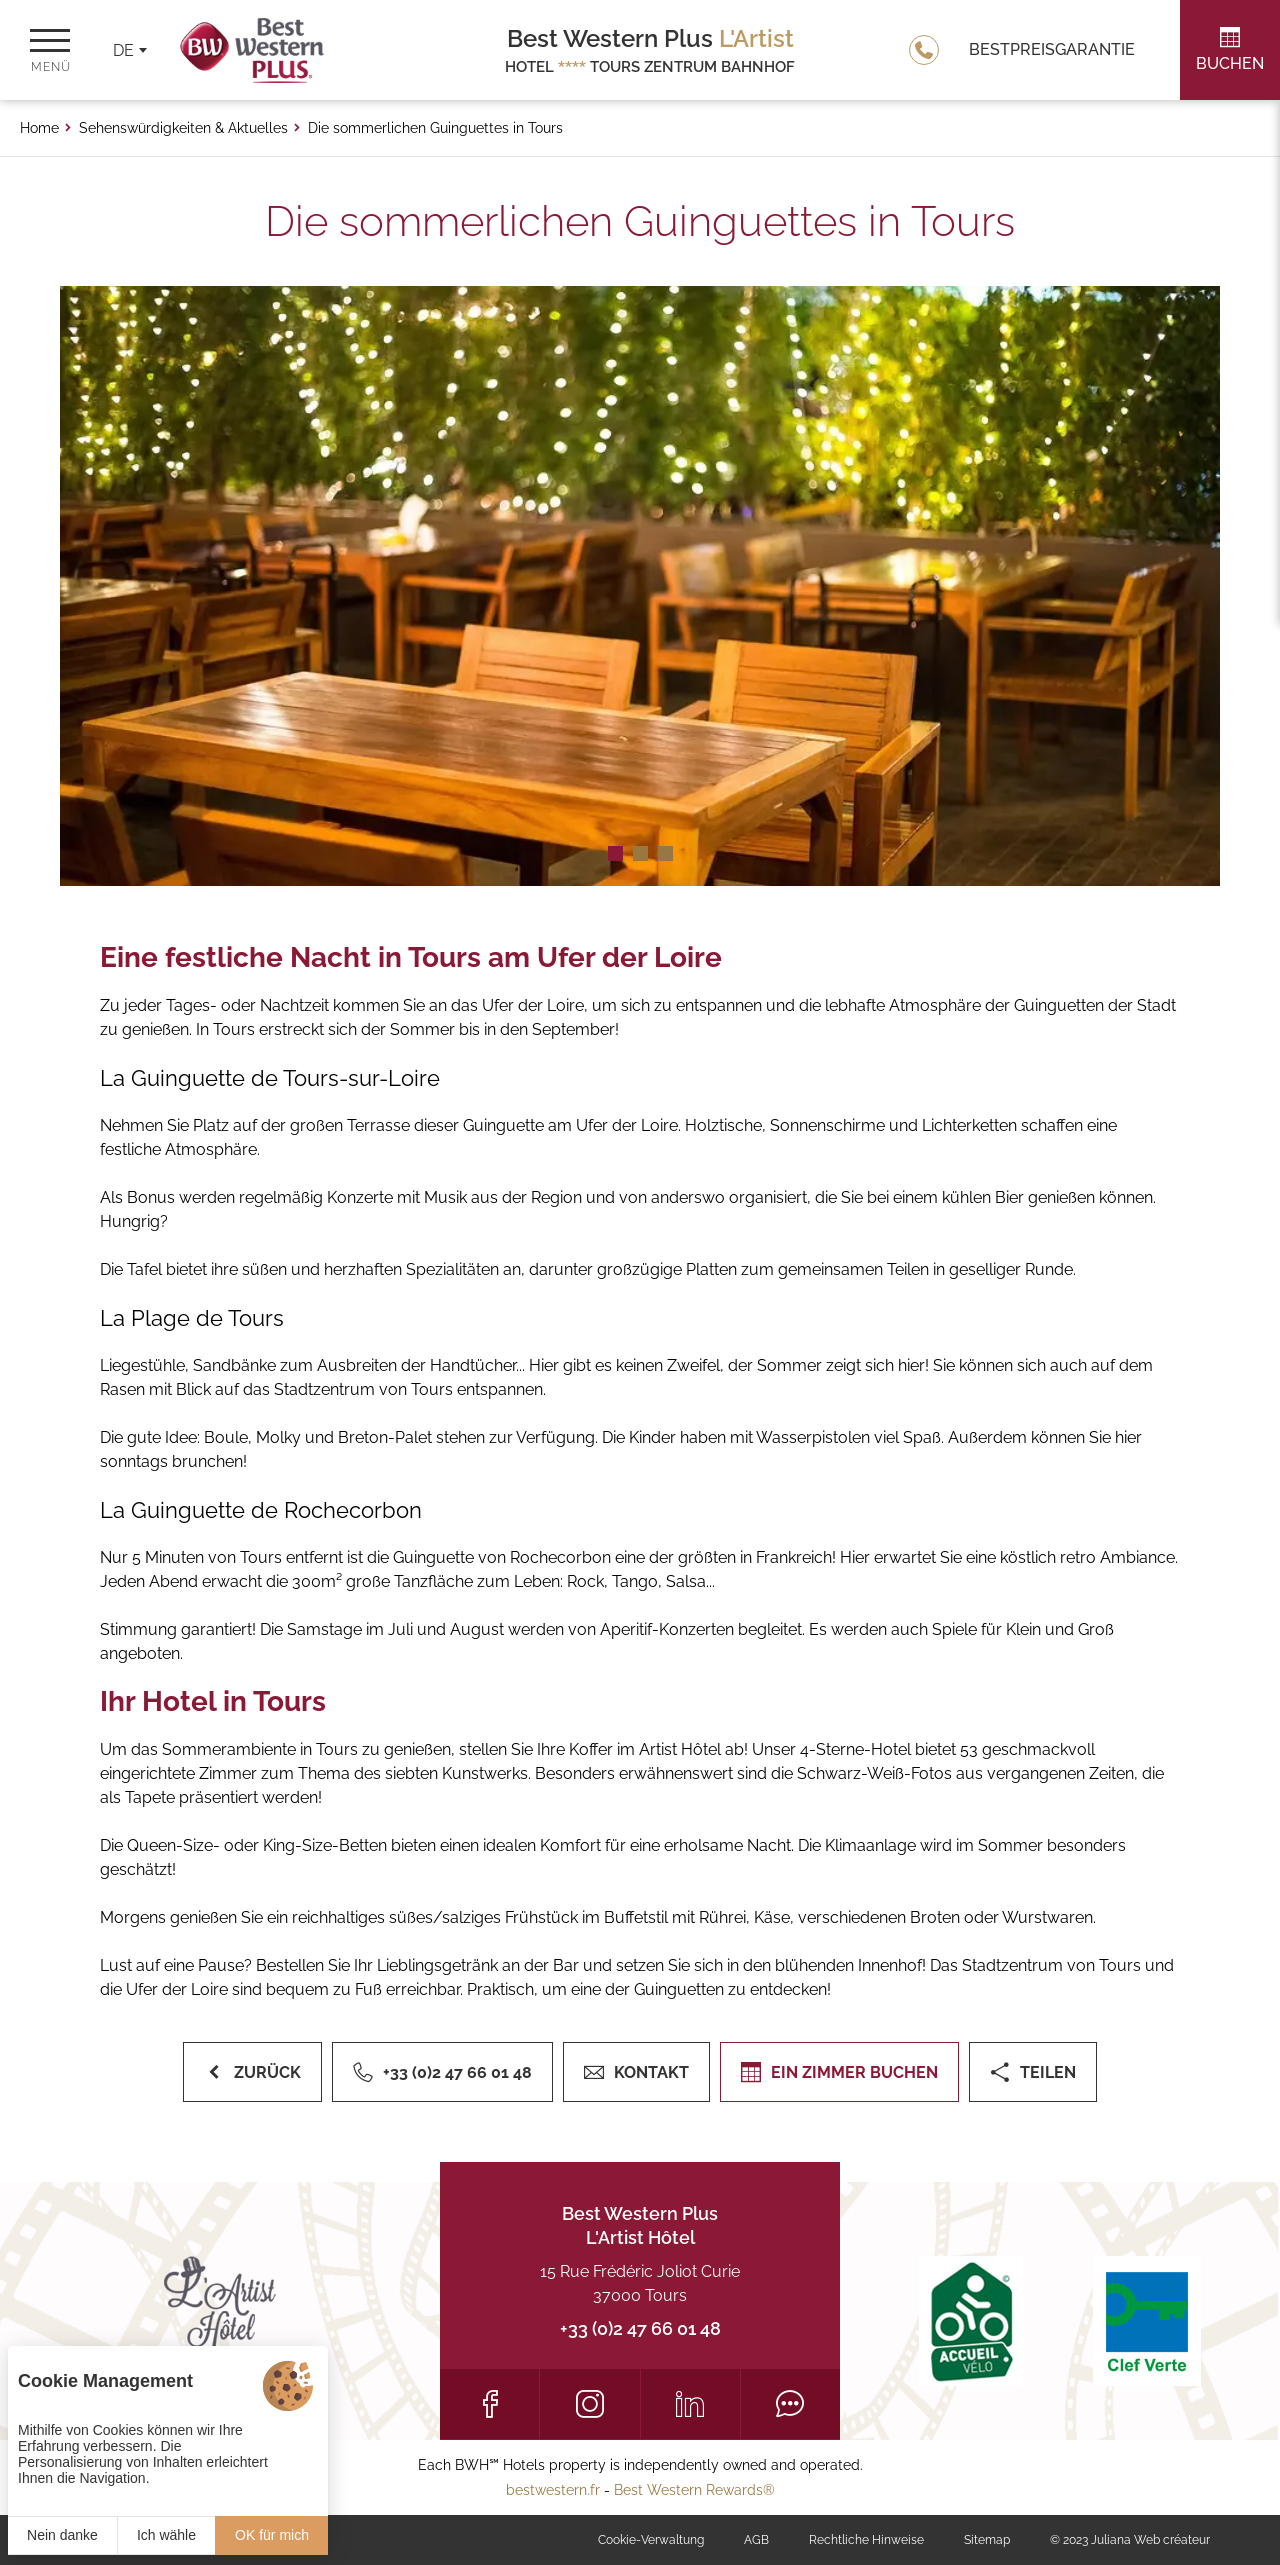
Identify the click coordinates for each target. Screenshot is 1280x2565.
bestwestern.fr (553, 2490)
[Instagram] (589, 2404)
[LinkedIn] (690, 2404)
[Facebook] (489, 2404)
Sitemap (987, 2540)
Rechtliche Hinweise (866, 2540)
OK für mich (272, 2535)
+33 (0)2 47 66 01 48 (640, 2328)
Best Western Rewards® (694, 2490)
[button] (615, 853)
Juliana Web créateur (1150, 2540)
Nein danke (62, 2535)
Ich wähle (166, 2535)
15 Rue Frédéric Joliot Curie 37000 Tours (640, 2283)
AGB (756, 2540)
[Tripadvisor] (790, 2404)
